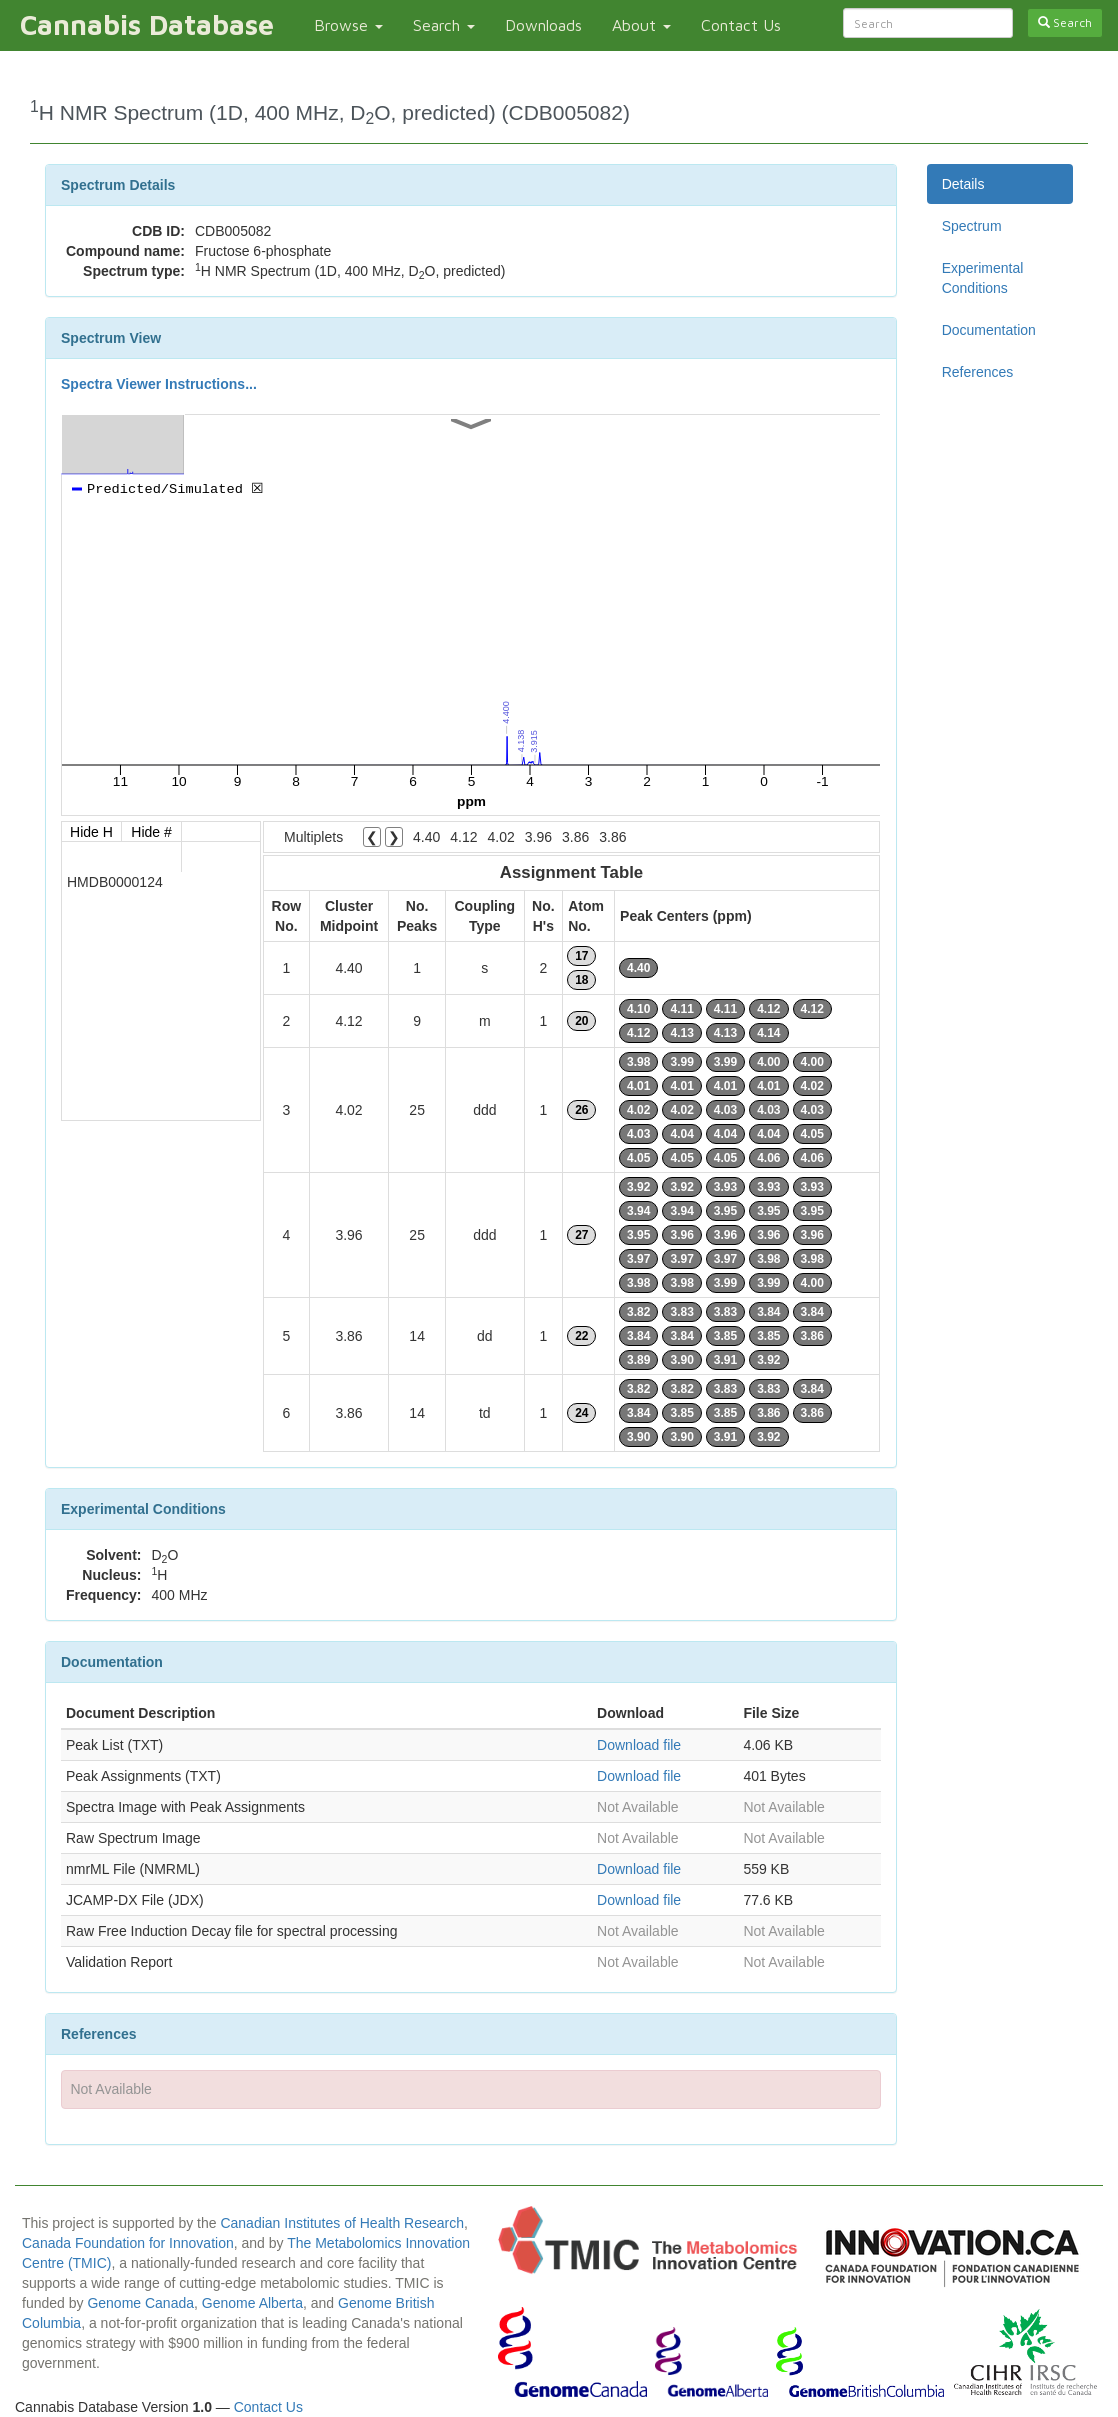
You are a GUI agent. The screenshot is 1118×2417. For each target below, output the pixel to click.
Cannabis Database (147, 24)
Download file (639, 1745)
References (978, 372)
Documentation (989, 330)
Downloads (543, 25)
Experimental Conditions (983, 278)
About (641, 25)
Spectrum (972, 226)
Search (444, 25)
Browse (348, 25)
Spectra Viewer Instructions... (159, 384)
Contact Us (741, 25)
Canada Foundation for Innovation (128, 2243)
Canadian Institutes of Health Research (342, 2223)
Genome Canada (140, 2303)
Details (963, 184)
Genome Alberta (252, 2303)
